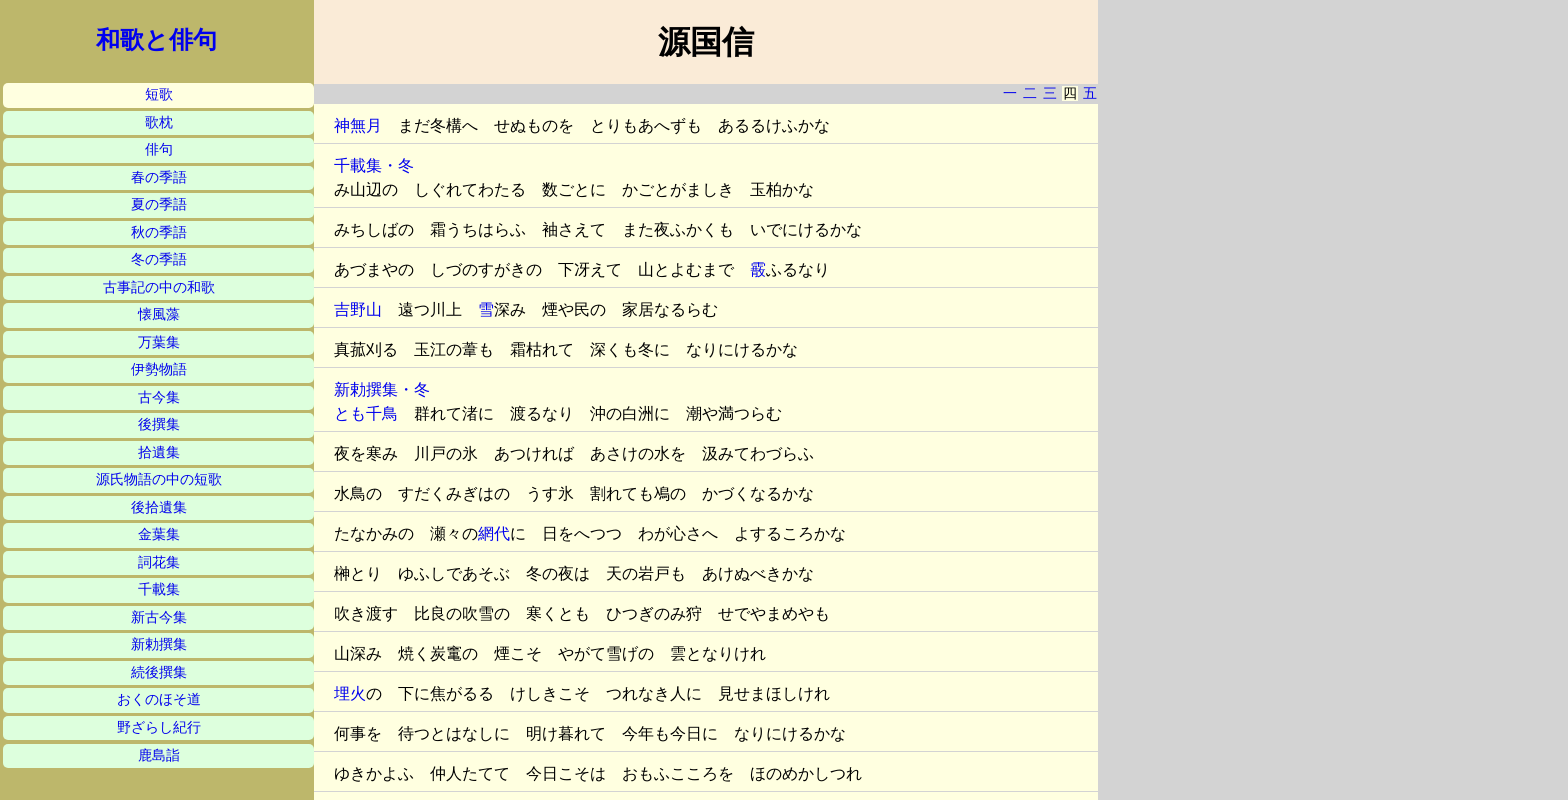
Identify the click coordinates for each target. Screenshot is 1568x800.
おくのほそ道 (159, 699)
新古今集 (159, 617)
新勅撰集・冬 (382, 389)
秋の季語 (159, 232)
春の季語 (159, 177)
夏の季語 (159, 204)
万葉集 (159, 342)
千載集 (159, 589)
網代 (494, 533)
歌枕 (159, 122)
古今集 (159, 397)
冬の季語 (159, 259)
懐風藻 (159, 314)
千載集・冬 (374, 165)
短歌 (159, 94)
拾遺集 (159, 452)
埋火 (350, 693)
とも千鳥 (366, 413)
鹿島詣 (159, 755)
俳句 (159, 149)
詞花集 (159, 562)
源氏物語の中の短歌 (159, 479)
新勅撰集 (159, 644)
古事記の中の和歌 (159, 287)
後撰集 (159, 424)
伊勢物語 (159, 369)
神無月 (358, 125)
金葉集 (159, 534)
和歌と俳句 (156, 40)
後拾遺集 (159, 507)
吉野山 (358, 309)
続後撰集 (159, 672)
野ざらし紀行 (159, 727)
